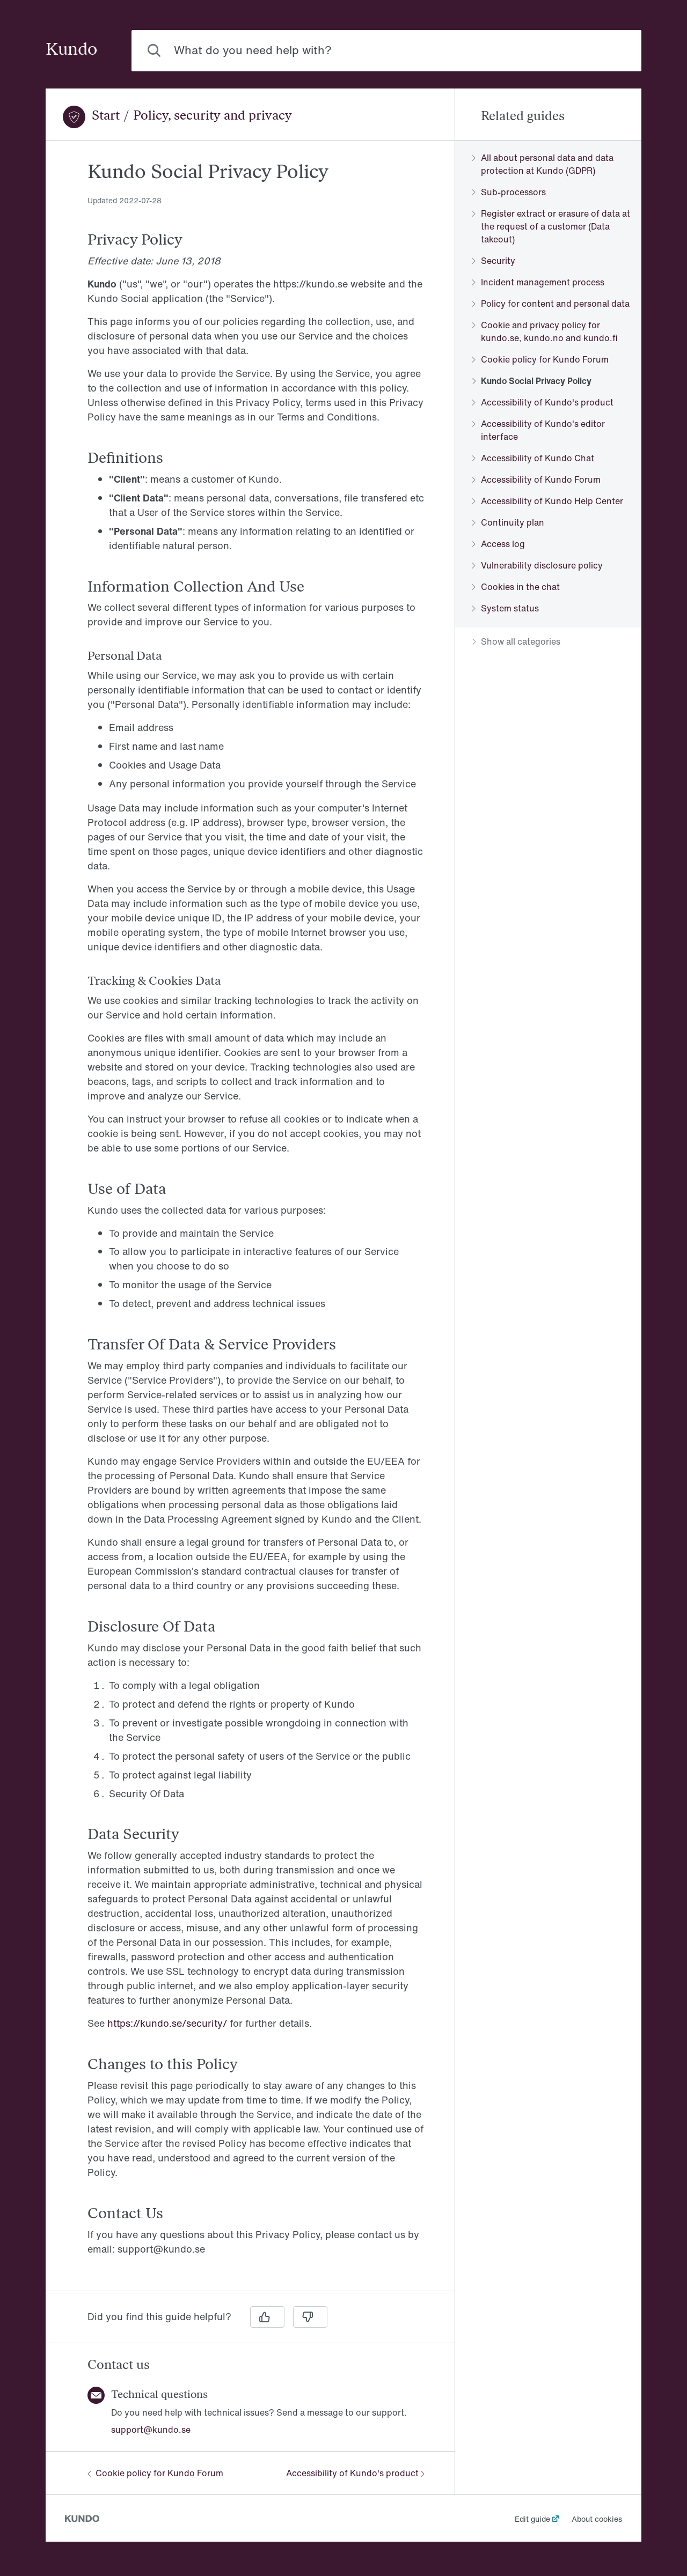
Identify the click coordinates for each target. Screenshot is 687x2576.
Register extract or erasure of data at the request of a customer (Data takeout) (551, 226)
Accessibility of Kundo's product (355, 2473)
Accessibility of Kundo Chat (533, 458)
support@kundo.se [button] (151, 2429)
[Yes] (267, 2317)
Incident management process (538, 282)
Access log (498, 543)
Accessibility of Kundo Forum (536, 479)
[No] (310, 2317)
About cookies (597, 2519)
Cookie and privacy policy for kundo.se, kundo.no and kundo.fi (545, 331)
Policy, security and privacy (212, 116)
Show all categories (516, 641)
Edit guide (532, 2519)
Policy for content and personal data (551, 303)
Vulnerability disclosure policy (537, 565)
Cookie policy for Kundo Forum (155, 2473)
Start (106, 116)
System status (505, 608)
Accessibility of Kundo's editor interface (538, 430)
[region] (250, 1222)
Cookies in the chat (516, 586)
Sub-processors (509, 192)
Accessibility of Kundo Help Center (547, 500)
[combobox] (386, 50)
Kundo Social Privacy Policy (531, 380)
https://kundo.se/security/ (167, 2023)
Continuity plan (508, 522)
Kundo (71, 50)
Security (493, 260)
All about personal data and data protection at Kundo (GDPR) (542, 164)
